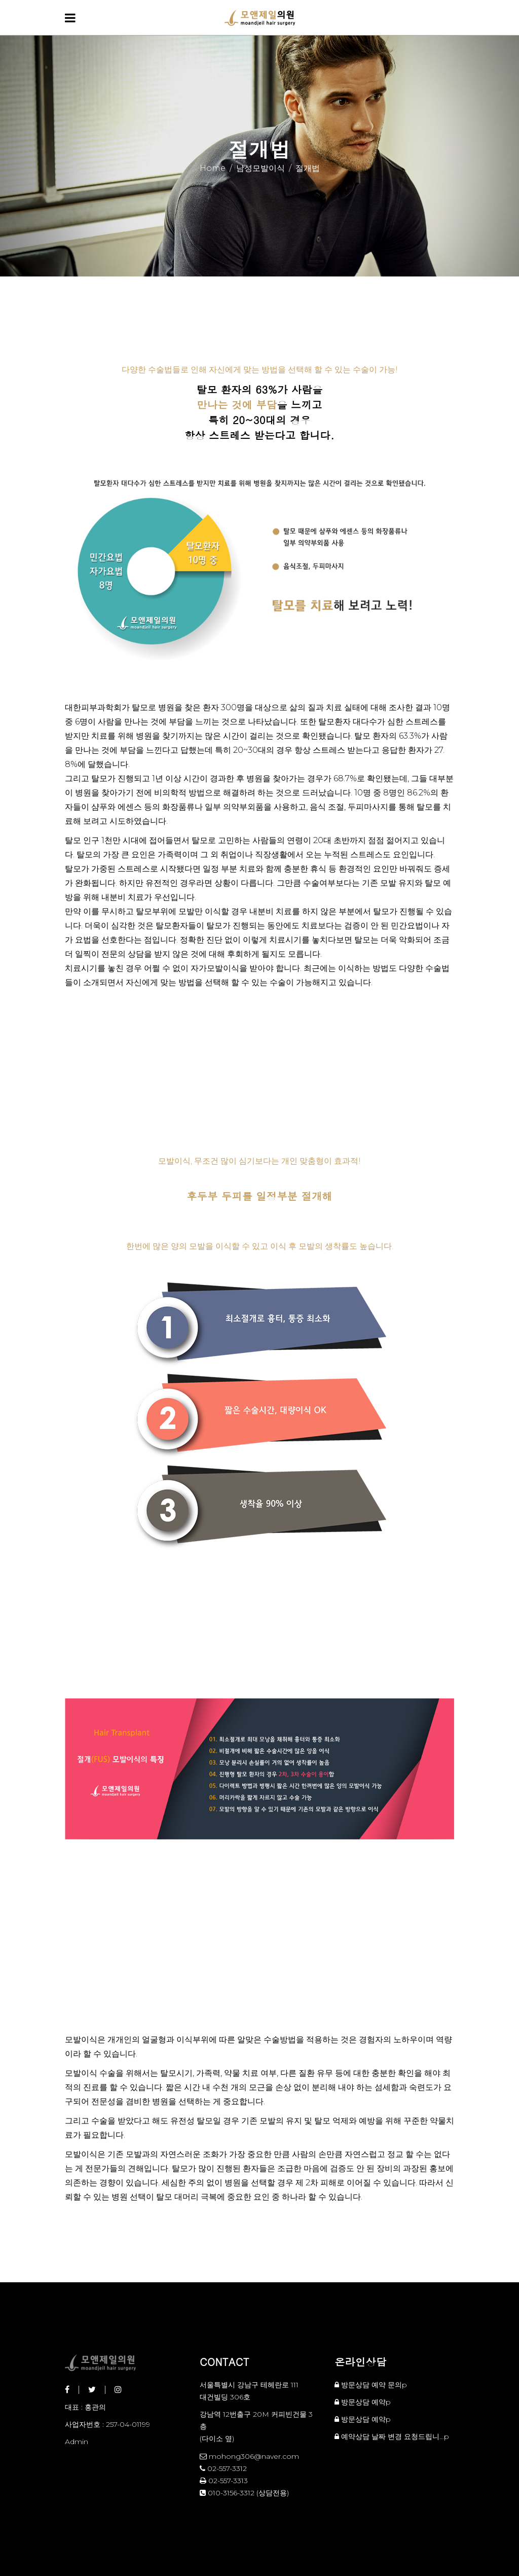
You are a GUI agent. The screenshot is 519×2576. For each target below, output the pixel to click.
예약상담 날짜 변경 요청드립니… (392, 2436)
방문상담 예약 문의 (371, 2384)
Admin (76, 2441)
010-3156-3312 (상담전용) (244, 2492)
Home (213, 167)
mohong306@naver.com (249, 2456)
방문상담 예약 (363, 2402)
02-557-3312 (223, 2468)
